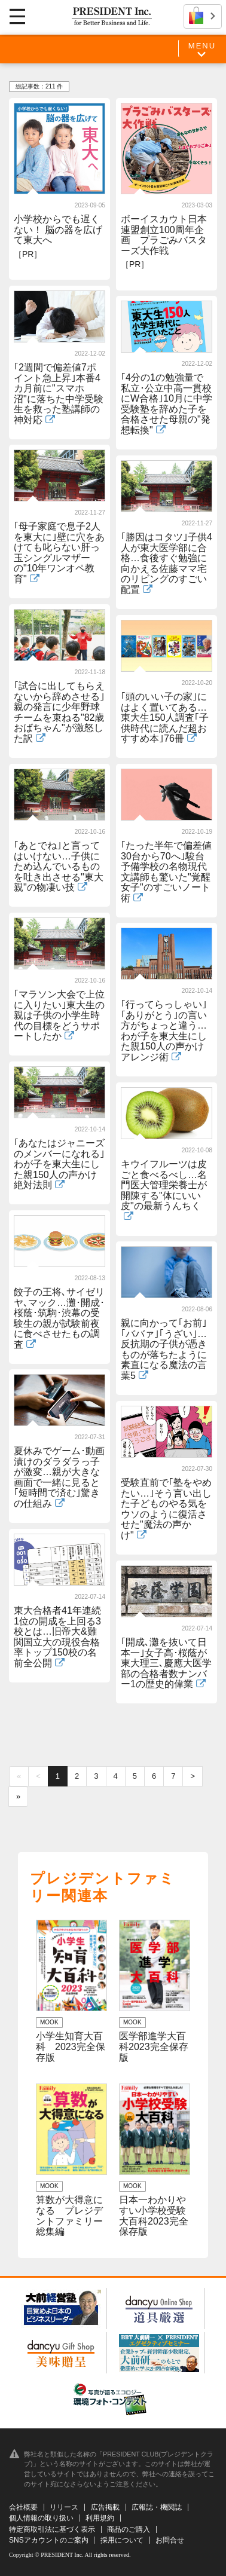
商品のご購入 (128, 2529)
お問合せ (169, 2540)
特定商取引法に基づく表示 (52, 2529)
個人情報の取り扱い (41, 2518)
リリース (64, 2507)
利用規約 (99, 2518)
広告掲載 (105, 2507)
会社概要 (23, 2507)
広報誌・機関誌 (157, 2507)
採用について (121, 2540)
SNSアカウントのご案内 (48, 2540)
